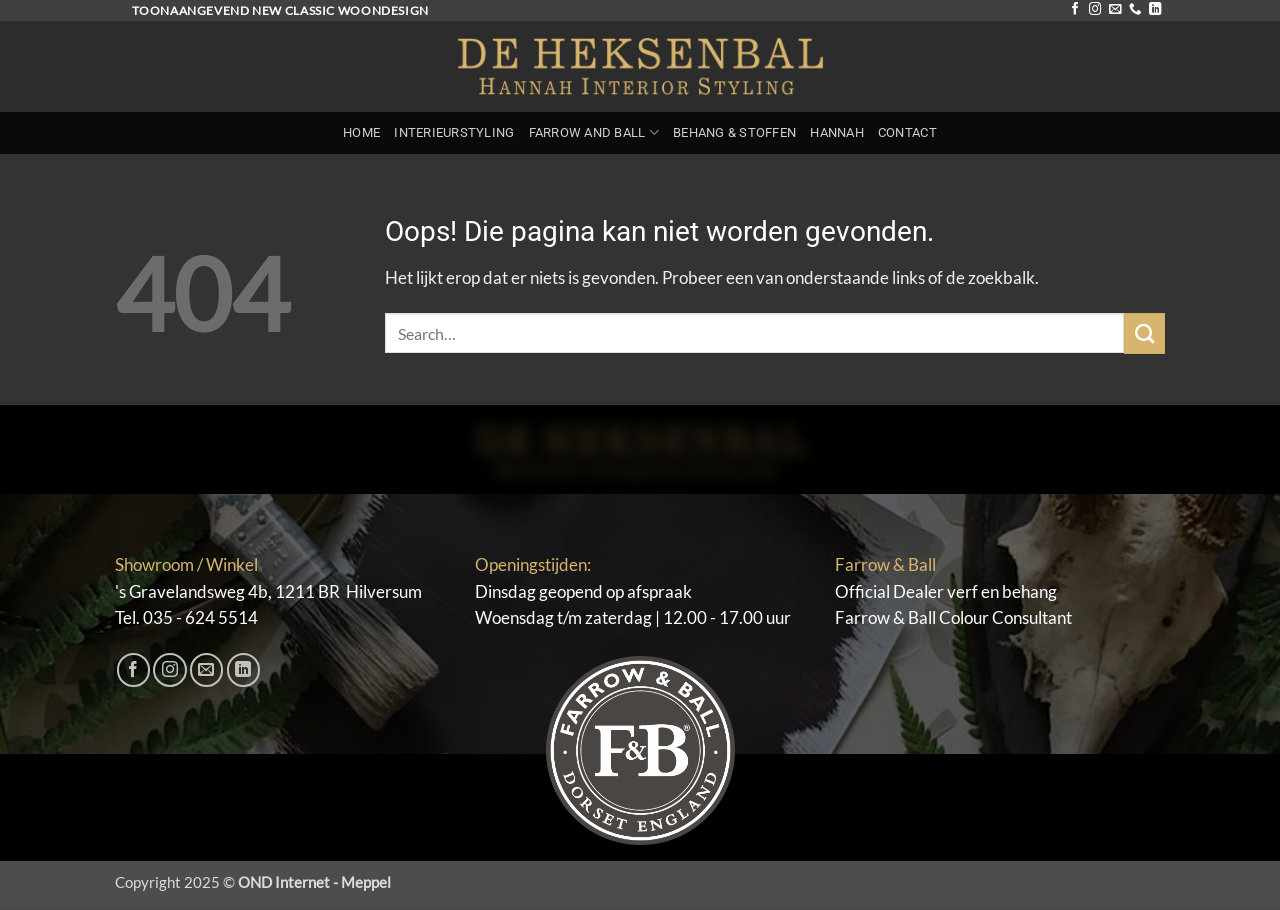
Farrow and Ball (594, 132)
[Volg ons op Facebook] (1075, 10)
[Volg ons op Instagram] (1095, 10)
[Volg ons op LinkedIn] (1155, 10)
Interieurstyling (454, 132)
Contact (907, 132)
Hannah (837, 132)
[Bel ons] (1135, 10)
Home (361, 132)
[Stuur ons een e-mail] (1115, 10)
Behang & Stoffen (734, 132)
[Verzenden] (1144, 333)
